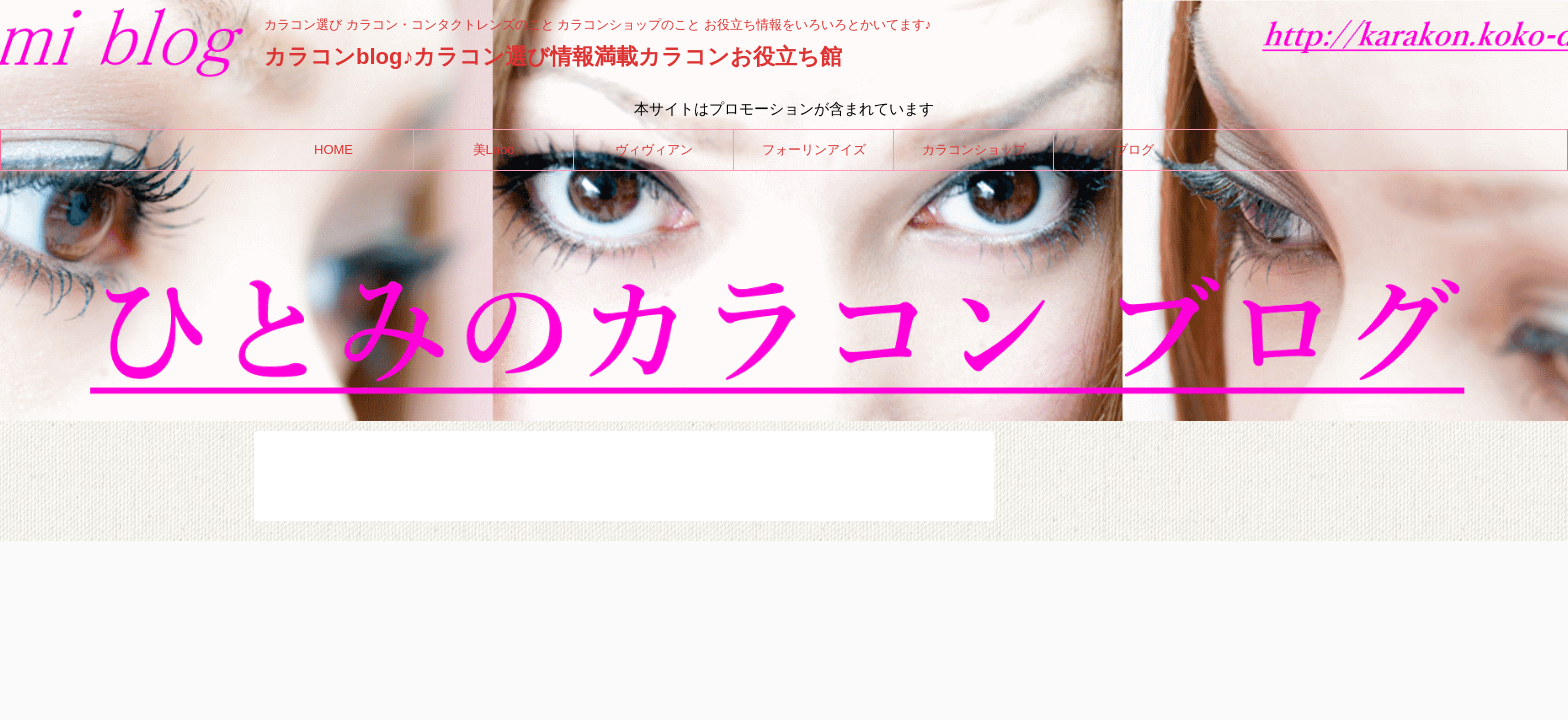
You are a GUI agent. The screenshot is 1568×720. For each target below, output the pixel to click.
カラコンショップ (974, 149)
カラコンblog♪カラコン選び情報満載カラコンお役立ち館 (553, 56)
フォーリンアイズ (814, 149)
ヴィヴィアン (654, 149)
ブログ (1134, 149)
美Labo (494, 149)
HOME (333, 149)
